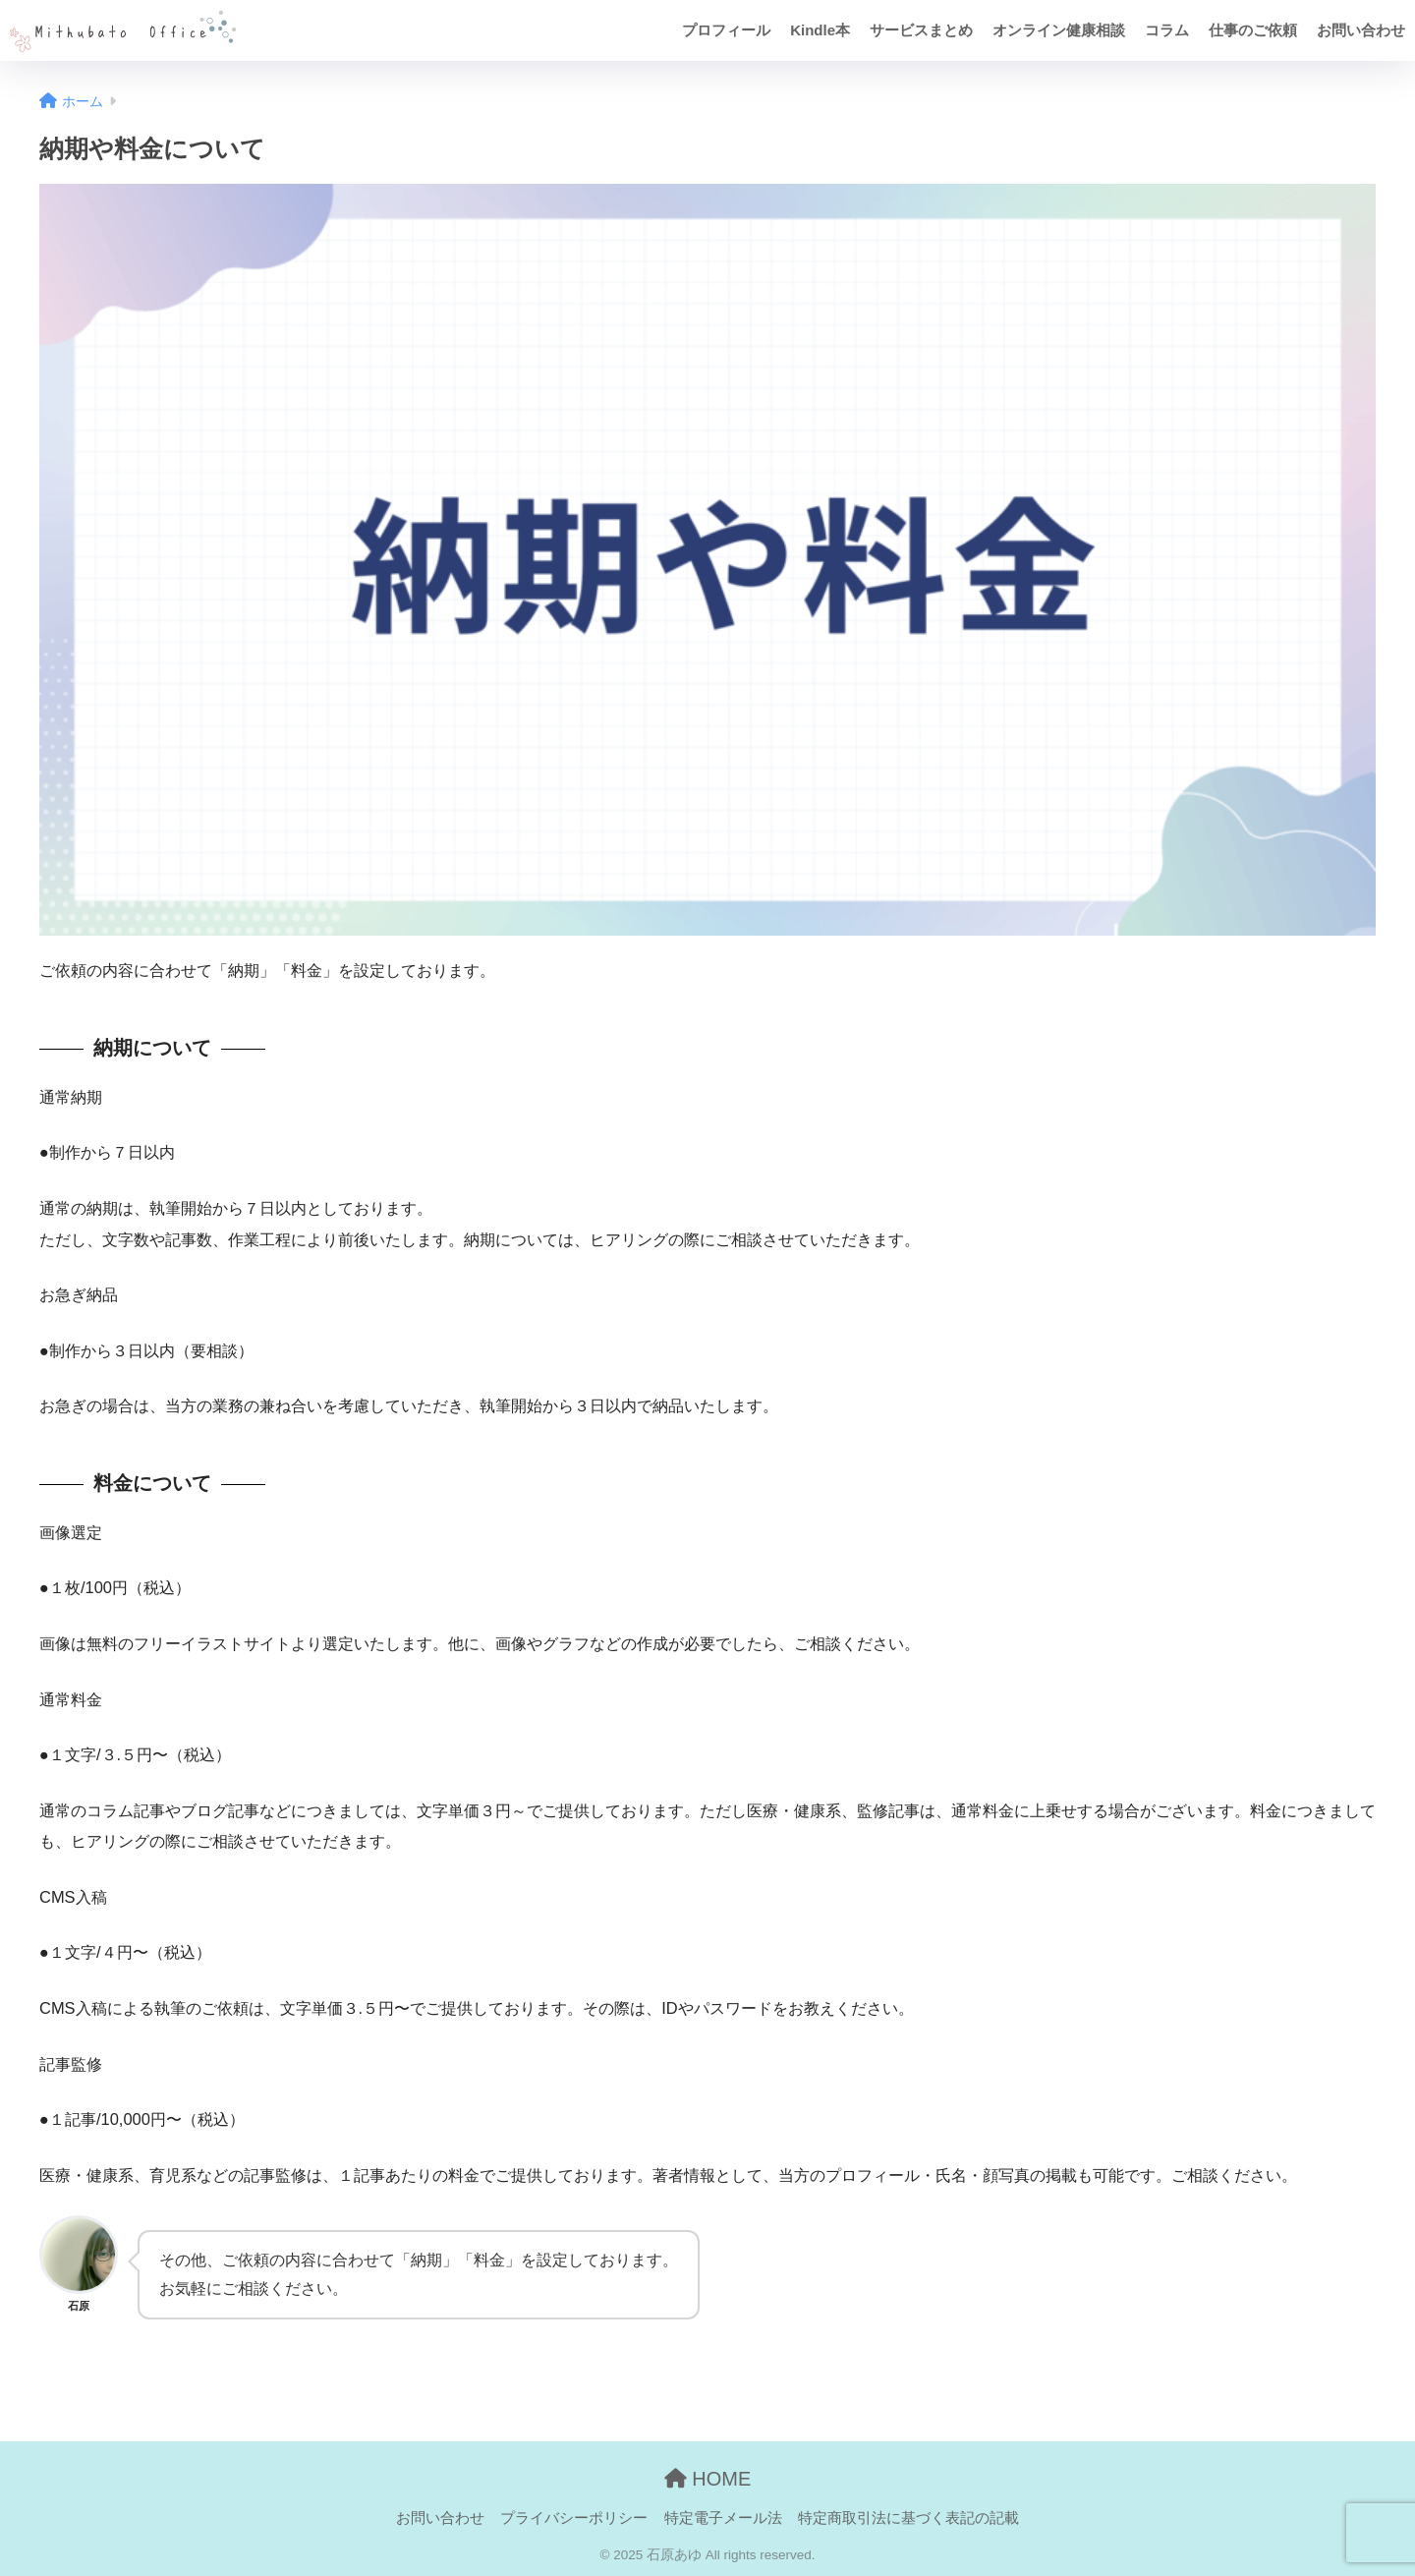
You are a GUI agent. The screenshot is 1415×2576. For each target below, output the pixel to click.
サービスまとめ (921, 30)
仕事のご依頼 (1253, 30)
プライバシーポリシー (574, 2518)
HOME (708, 2479)
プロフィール (726, 30)
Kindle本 (820, 30)
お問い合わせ (1361, 30)
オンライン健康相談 (1058, 30)
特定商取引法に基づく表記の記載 (908, 2518)
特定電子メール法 (723, 2518)
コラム (1167, 30)
